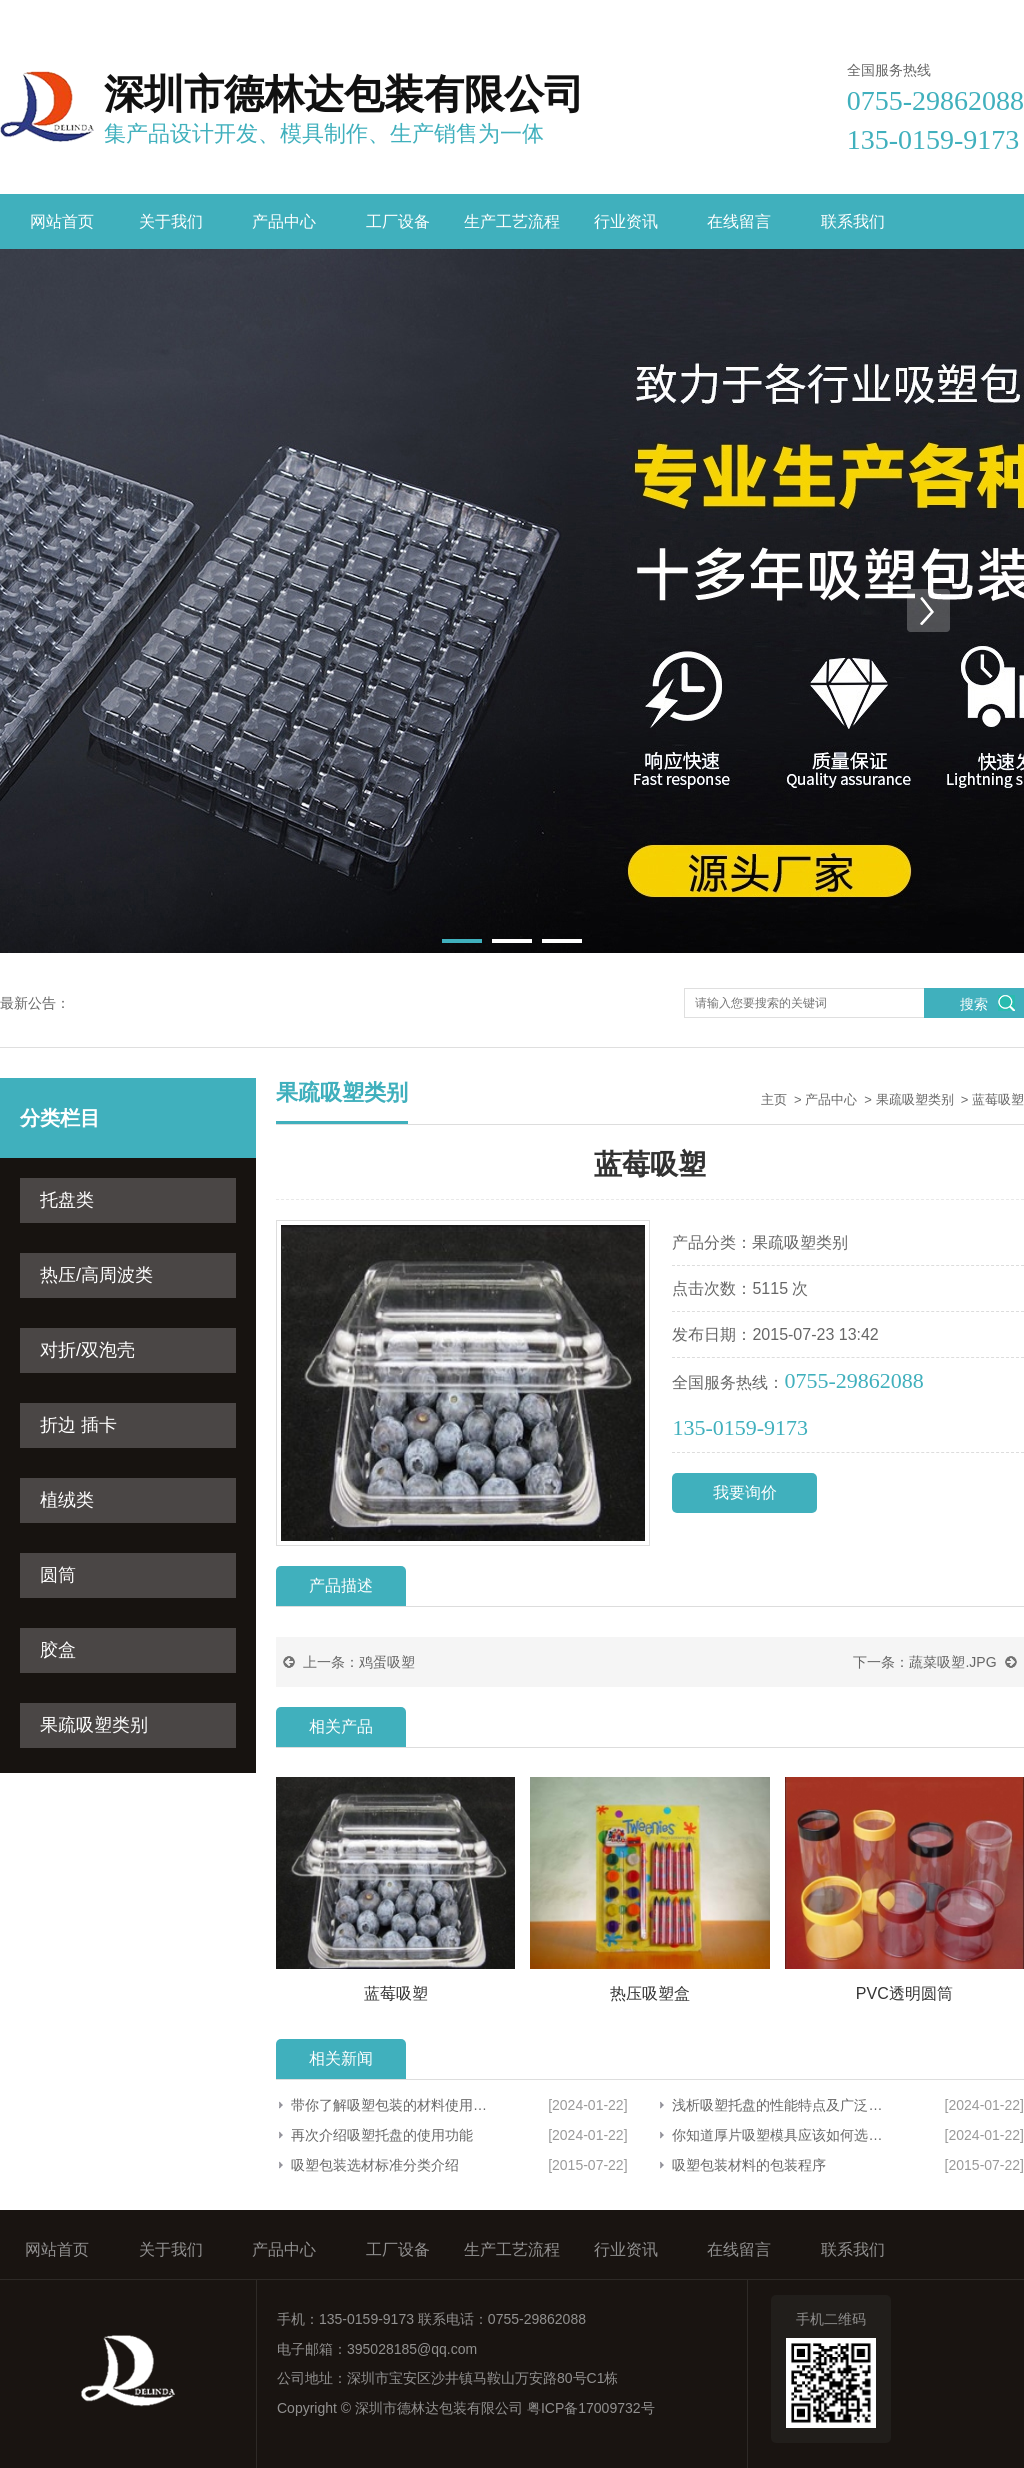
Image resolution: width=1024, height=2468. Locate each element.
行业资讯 (626, 221)
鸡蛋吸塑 (387, 1662)
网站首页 (62, 221)
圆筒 (58, 1575)
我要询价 (745, 1492)
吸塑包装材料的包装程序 (749, 2165)
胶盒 (58, 1650)
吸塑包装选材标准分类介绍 (375, 2165)
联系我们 (996, 18)
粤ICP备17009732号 (591, 2408)
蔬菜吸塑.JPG (952, 1662)
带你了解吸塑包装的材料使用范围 (392, 2105)
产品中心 (284, 221)
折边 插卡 (78, 1425)
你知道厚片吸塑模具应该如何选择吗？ (777, 2135)
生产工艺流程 (512, 221)
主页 (774, 1099)
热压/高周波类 (96, 1275)
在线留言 (904, 18)
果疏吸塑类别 (94, 1725)
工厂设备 (398, 221)
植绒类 (67, 1500)
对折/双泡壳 (87, 1350)
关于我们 (171, 221)
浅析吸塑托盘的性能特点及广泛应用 (777, 2105)
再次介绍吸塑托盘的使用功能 (382, 2135)
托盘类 (67, 1200)
